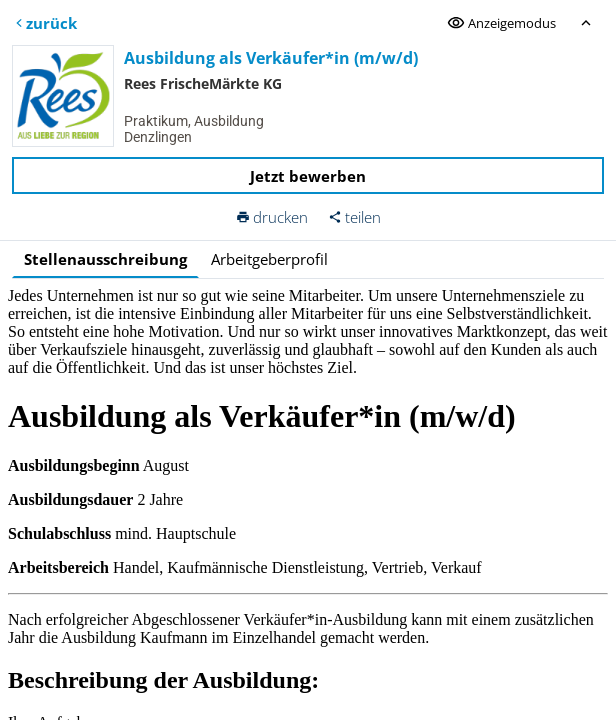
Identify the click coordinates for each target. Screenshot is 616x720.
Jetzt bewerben (308, 176)
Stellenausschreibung (105, 259)
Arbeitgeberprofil (269, 259)
